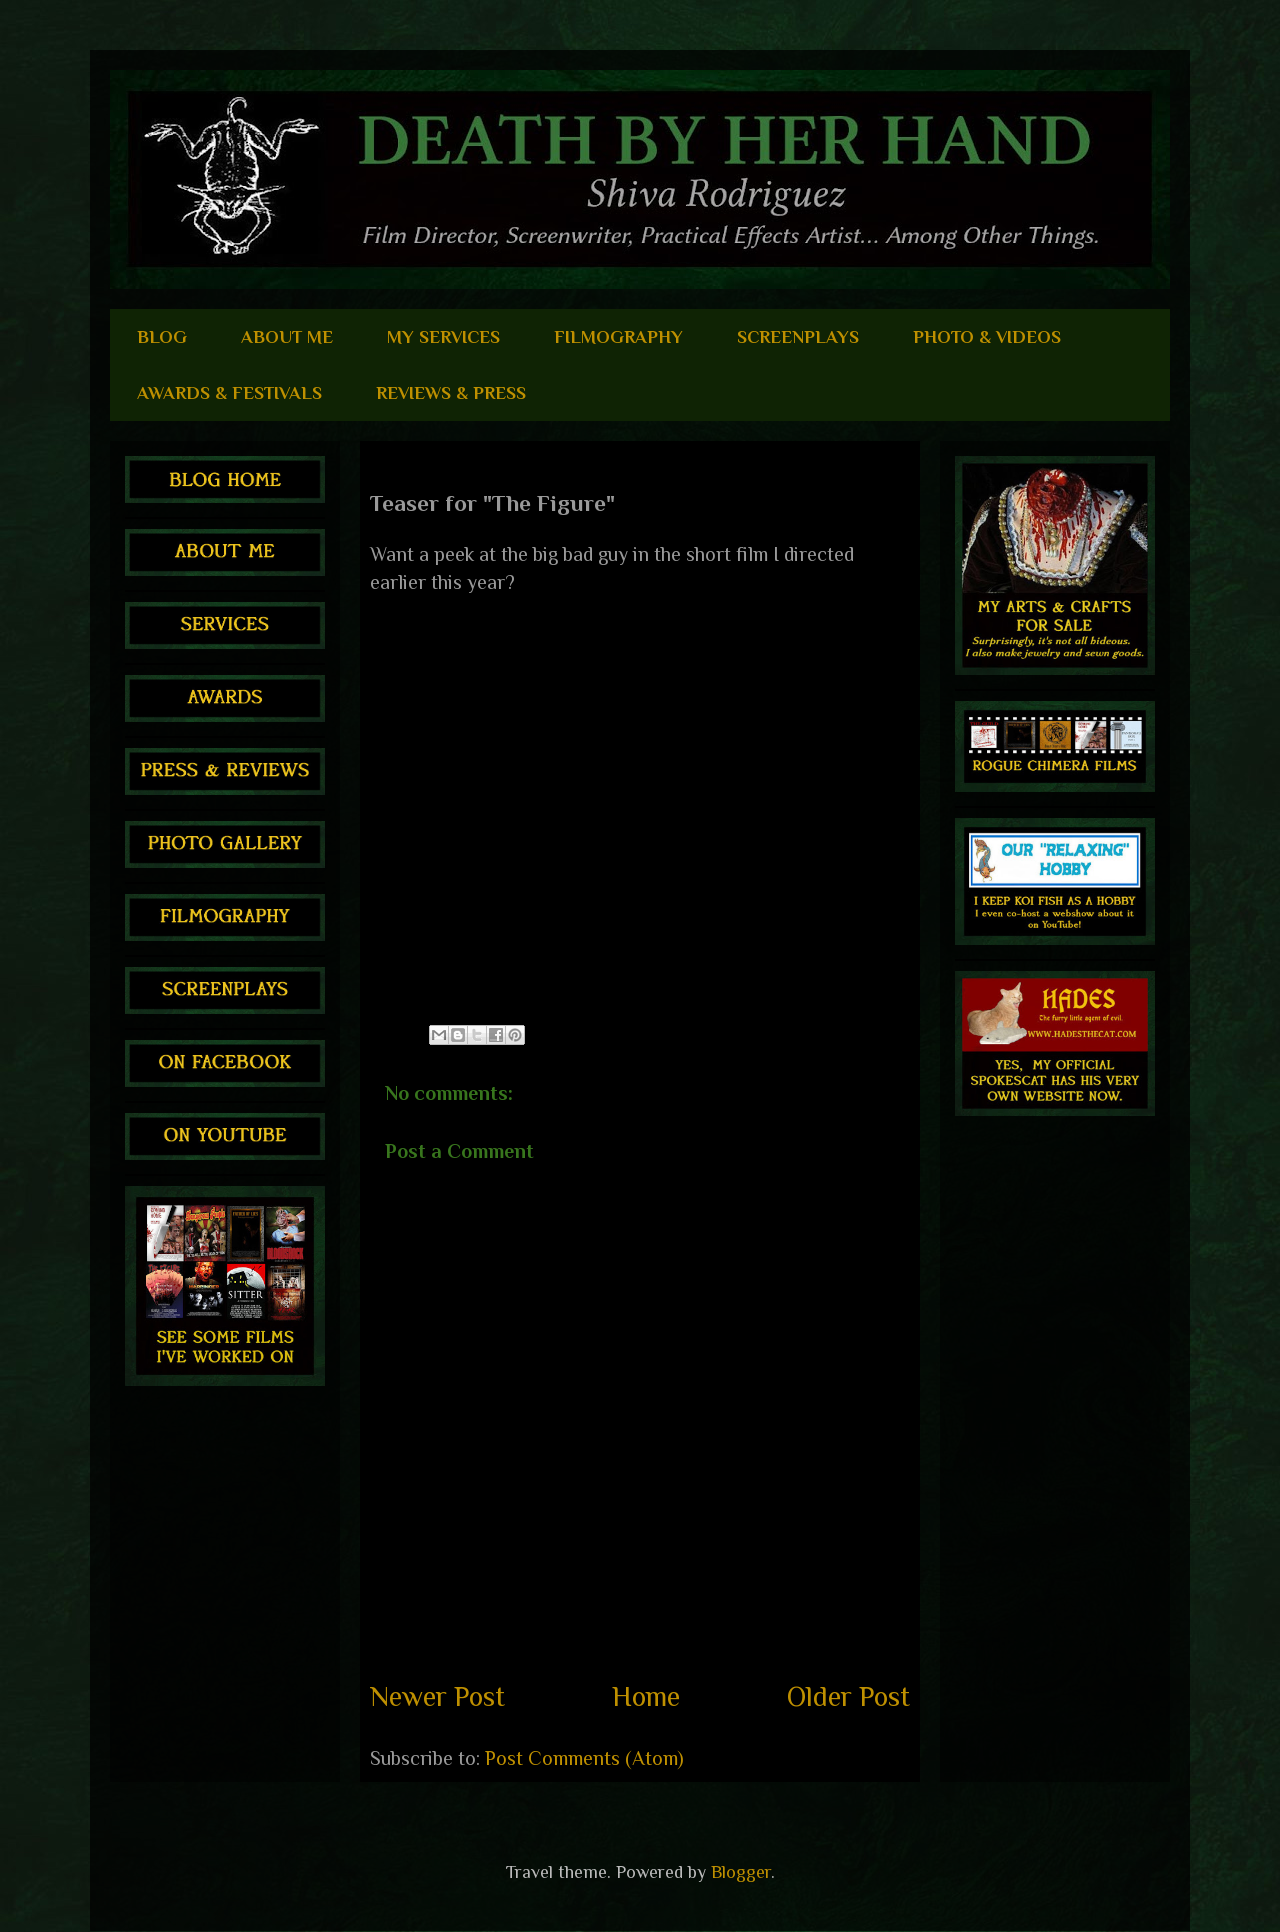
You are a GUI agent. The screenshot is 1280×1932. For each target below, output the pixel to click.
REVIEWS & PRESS (451, 393)
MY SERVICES (443, 337)
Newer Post (437, 1696)
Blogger (741, 1872)
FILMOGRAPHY (618, 337)
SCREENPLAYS (798, 337)
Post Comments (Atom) (584, 1758)
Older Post (848, 1696)
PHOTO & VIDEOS (987, 337)
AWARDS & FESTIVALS (229, 393)
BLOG (162, 337)
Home (646, 1696)
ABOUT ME (287, 337)
